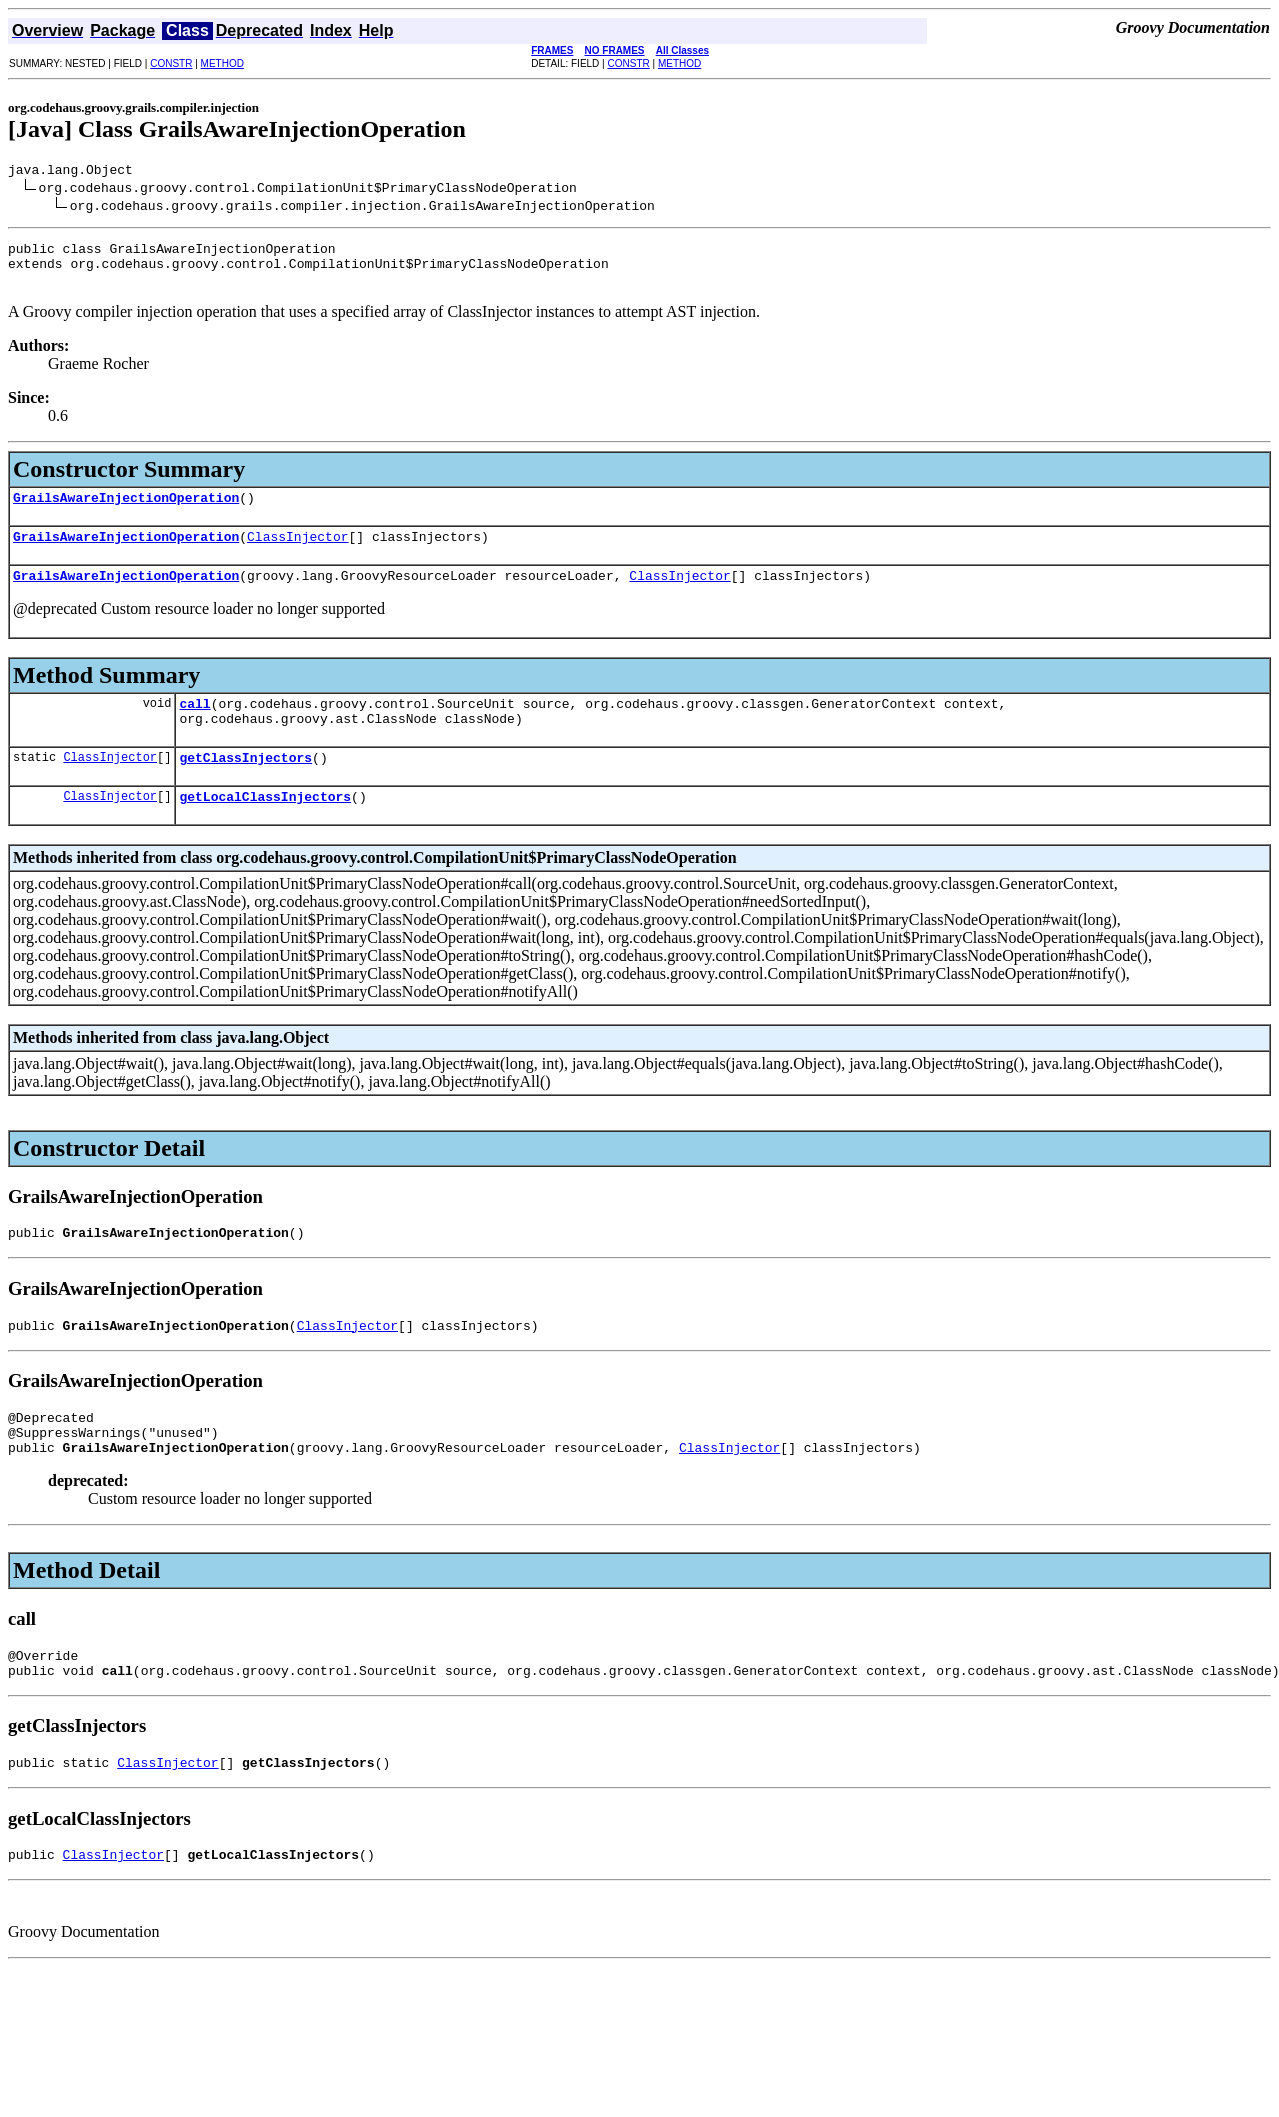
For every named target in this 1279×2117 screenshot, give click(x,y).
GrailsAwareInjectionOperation (126, 512)
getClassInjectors (245, 787)
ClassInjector (297, 554)
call (194, 727)
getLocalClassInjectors (265, 829)
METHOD (222, 63)
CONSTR (171, 63)
